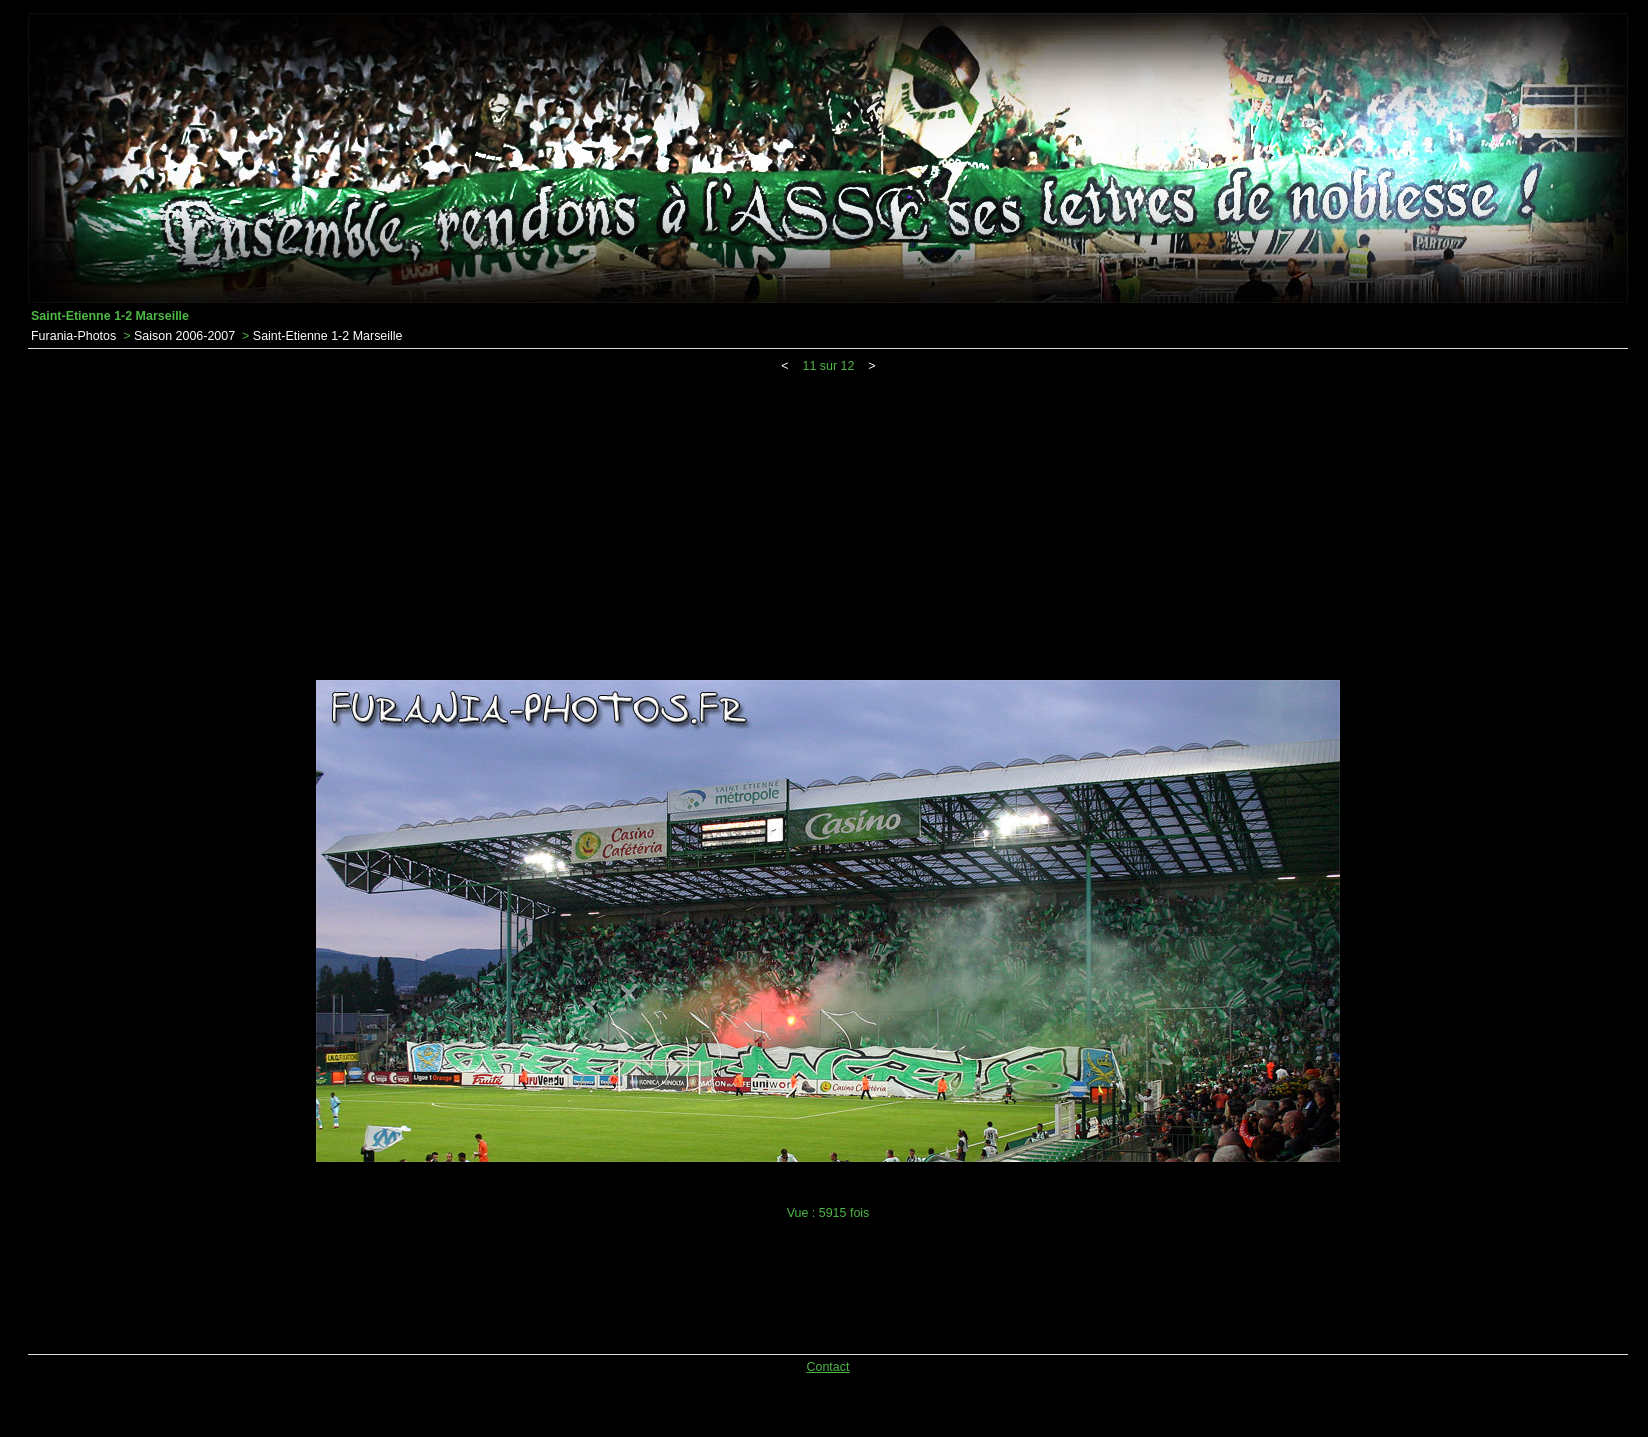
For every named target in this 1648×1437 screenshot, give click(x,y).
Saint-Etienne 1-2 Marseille (328, 336)
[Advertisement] (828, 523)
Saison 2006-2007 (184, 336)
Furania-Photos (73, 336)
